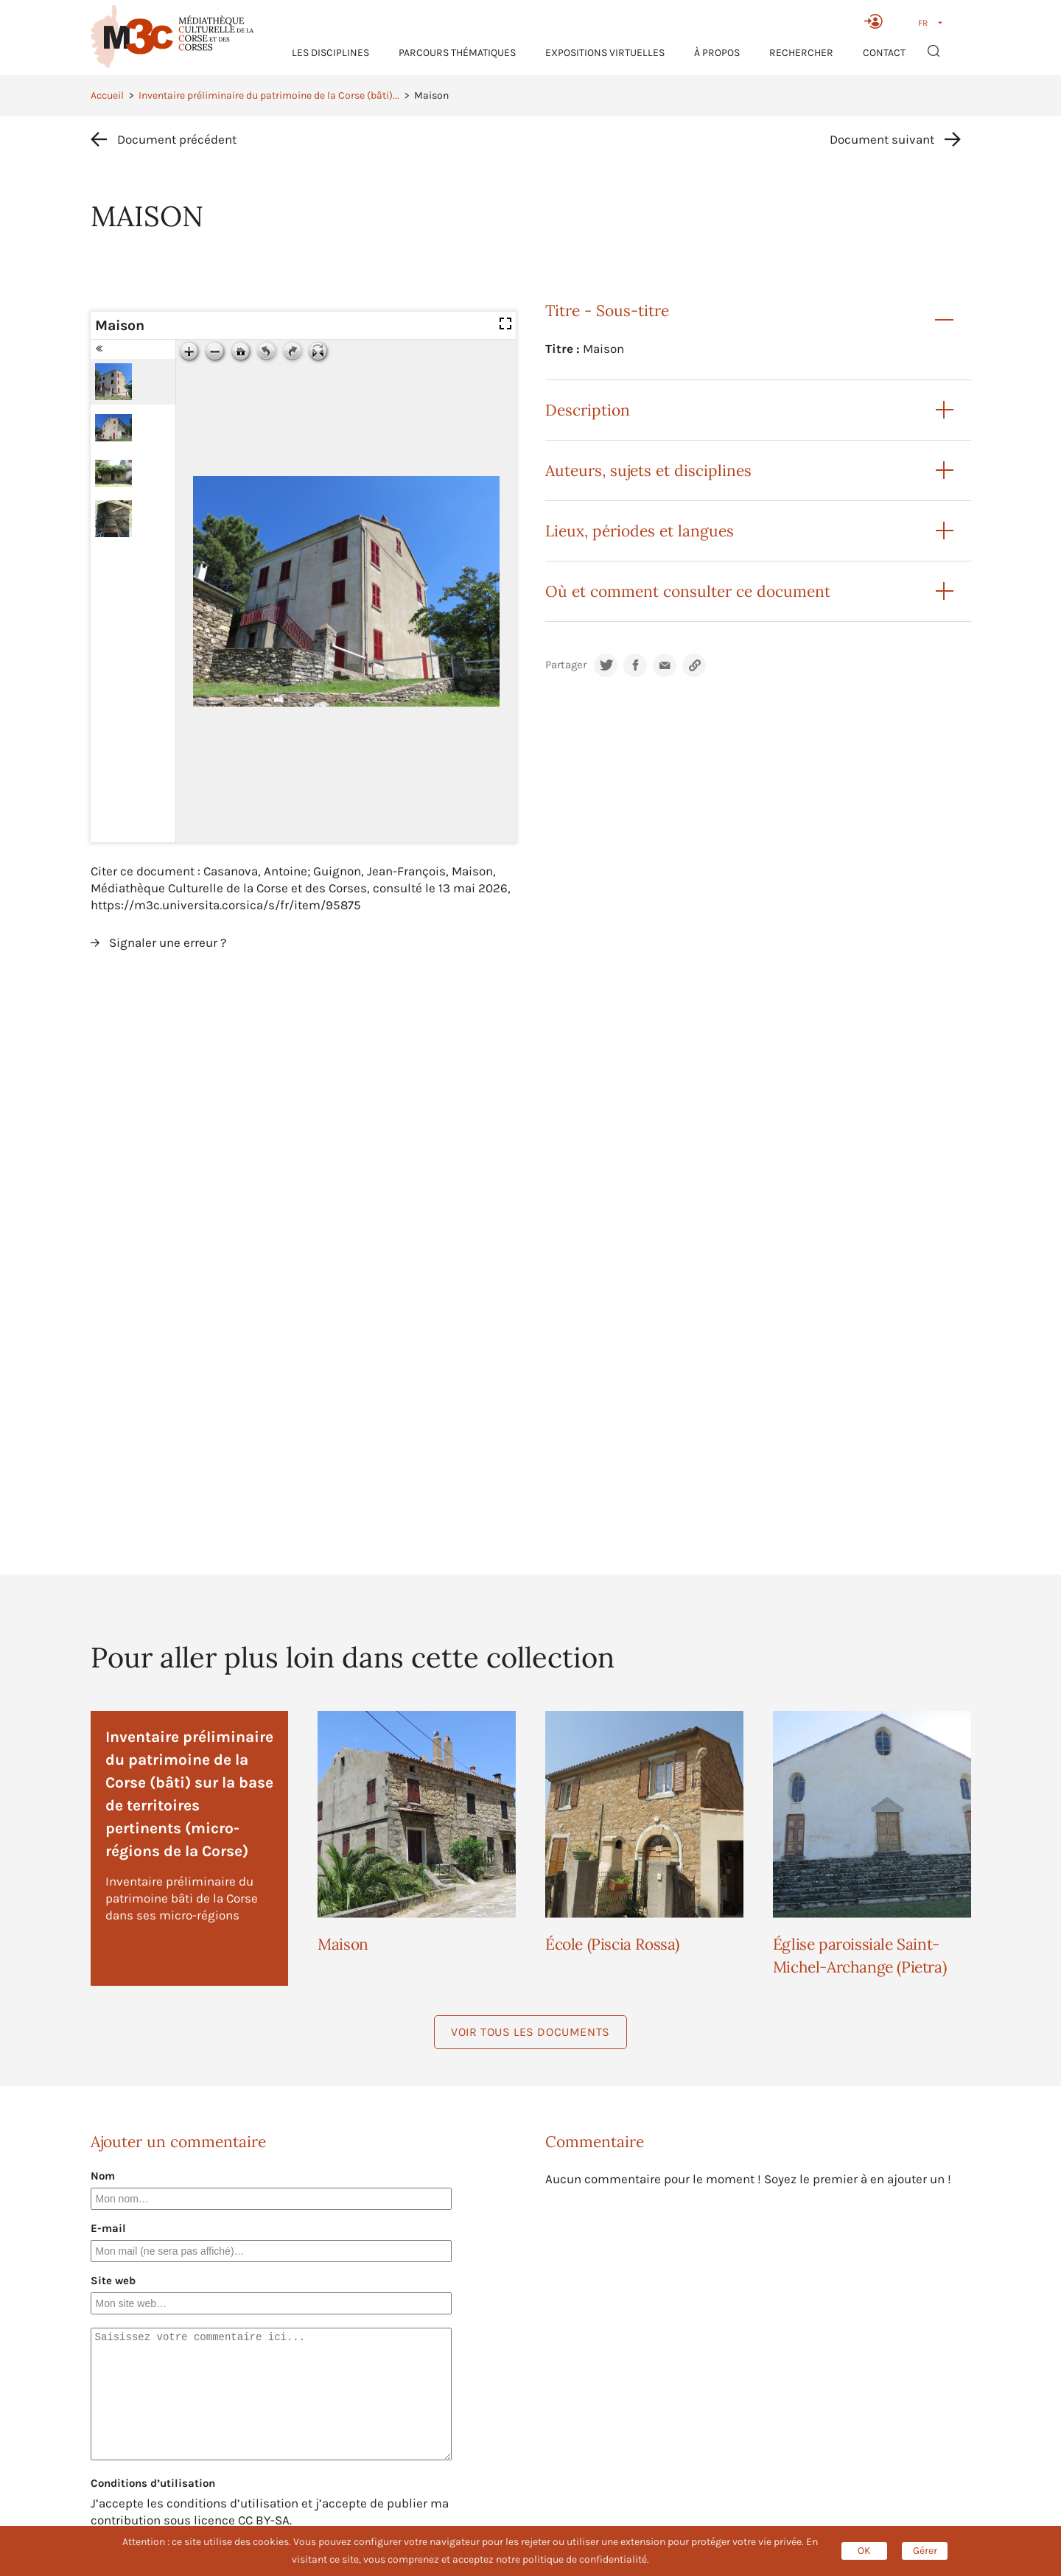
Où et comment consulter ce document (687, 591)
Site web (113, 2280)
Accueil (107, 95)
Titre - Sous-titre (607, 311)
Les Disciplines (330, 52)
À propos (717, 52)
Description (587, 410)
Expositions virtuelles (605, 52)
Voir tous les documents (530, 2032)
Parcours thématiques (457, 52)
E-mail (108, 2228)
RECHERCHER (801, 52)
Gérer (925, 2550)
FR (923, 23)
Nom (103, 2176)
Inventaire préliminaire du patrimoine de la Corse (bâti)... (269, 95)
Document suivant (882, 139)
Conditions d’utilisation (153, 2483)
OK (864, 2550)
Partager (565, 665)
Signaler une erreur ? (167, 942)
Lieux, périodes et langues (639, 531)
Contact (884, 52)
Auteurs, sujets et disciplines (648, 470)
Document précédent (177, 139)
